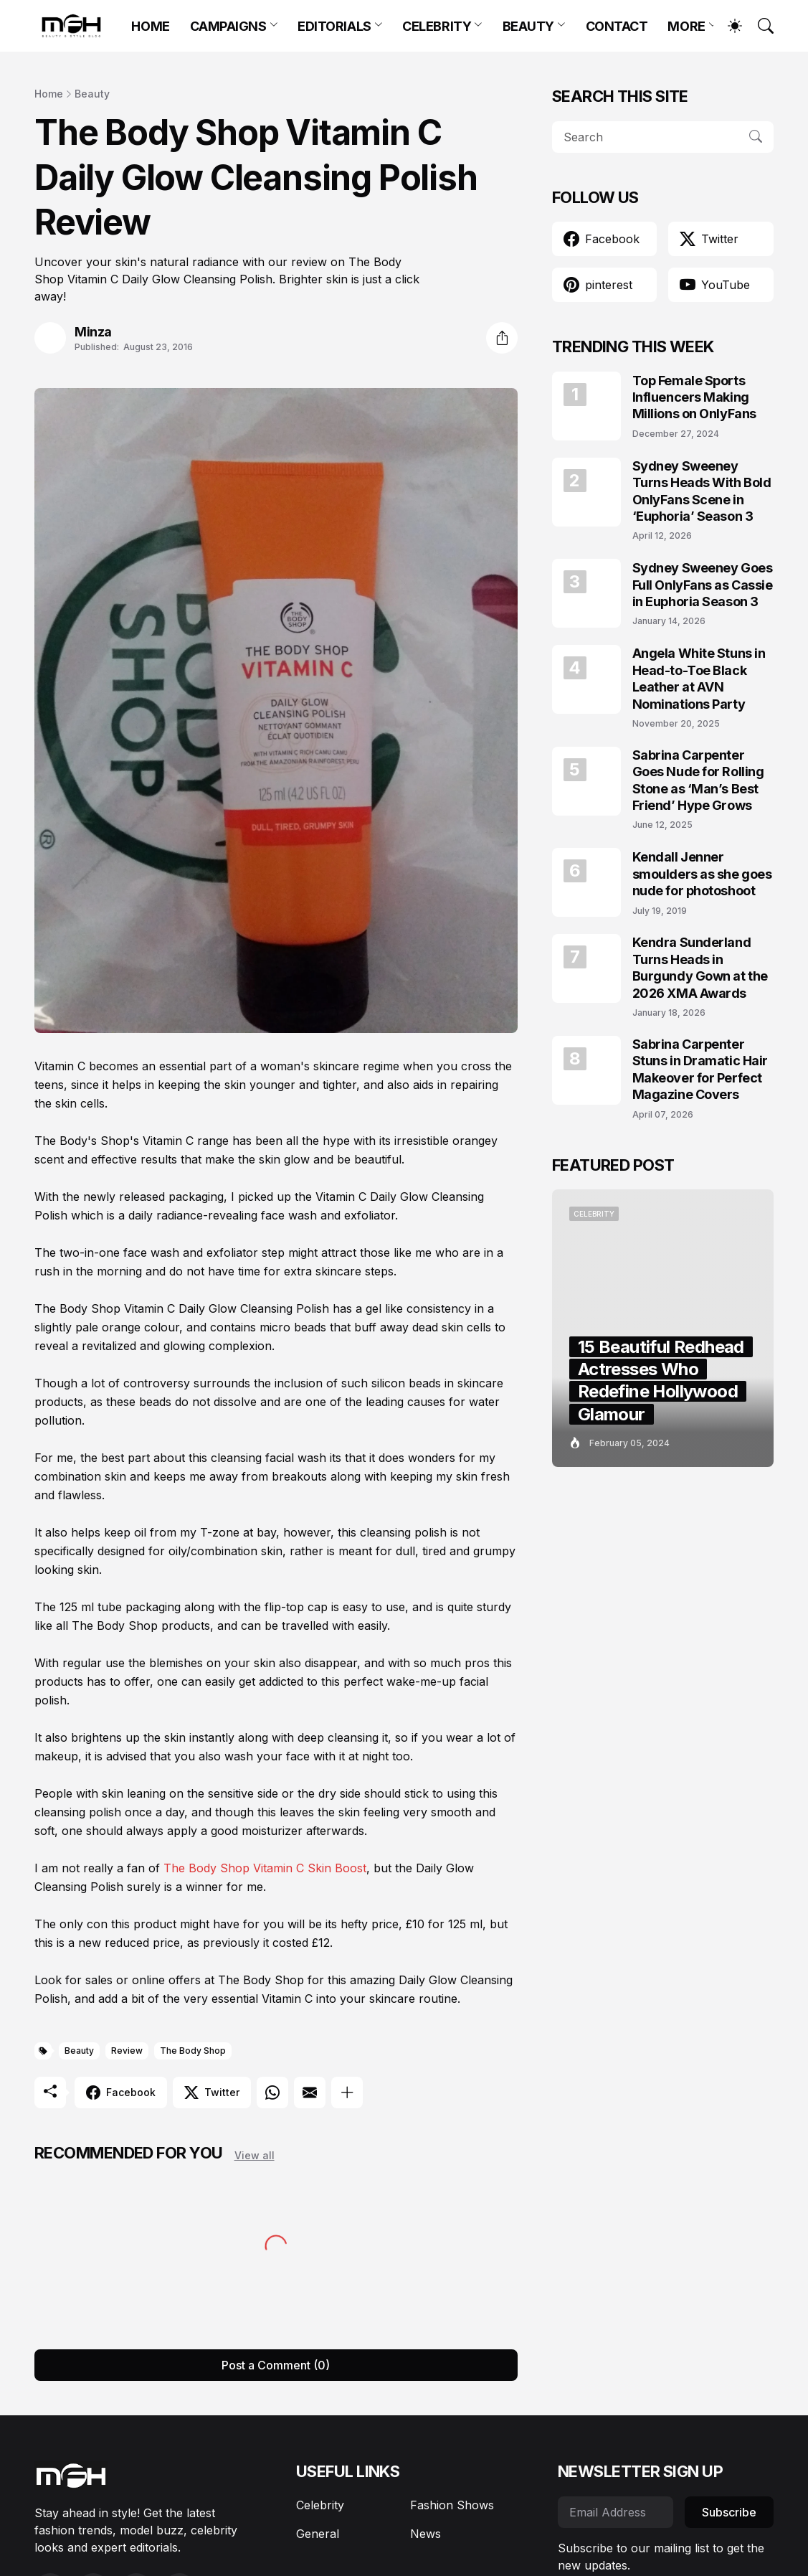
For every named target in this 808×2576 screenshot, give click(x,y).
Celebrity (320, 2505)
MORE (686, 26)
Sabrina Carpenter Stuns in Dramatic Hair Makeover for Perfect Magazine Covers (700, 1069)
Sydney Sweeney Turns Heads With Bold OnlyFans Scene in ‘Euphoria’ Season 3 (701, 491)
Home (48, 94)
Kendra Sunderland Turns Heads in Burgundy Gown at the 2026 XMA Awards (700, 967)
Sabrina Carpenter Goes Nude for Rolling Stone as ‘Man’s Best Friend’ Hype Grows (698, 780)
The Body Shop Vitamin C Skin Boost (264, 1868)
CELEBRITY (436, 26)
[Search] (759, 25)
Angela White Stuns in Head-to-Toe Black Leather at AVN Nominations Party (699, 678)
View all (254, 2155)
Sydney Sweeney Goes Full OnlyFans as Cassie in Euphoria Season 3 (702, 584)
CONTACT (617, 26)
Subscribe (729, 2512)
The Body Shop (193, 2050)
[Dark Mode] (727, 25)
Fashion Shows (452, 2505)
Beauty (92, 94)
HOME (150, 26)
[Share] (502, 338)
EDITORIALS (334, 26)
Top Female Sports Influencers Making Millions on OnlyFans (694, 397)
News (425, 2534)
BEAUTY (528, 26)
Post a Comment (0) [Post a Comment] (276, 2365)
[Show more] (347, 2092)
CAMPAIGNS (228, 26)
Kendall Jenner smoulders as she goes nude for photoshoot (702, 873)
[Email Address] (615, 2512)
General (317, 2534)
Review (127, 2050)
